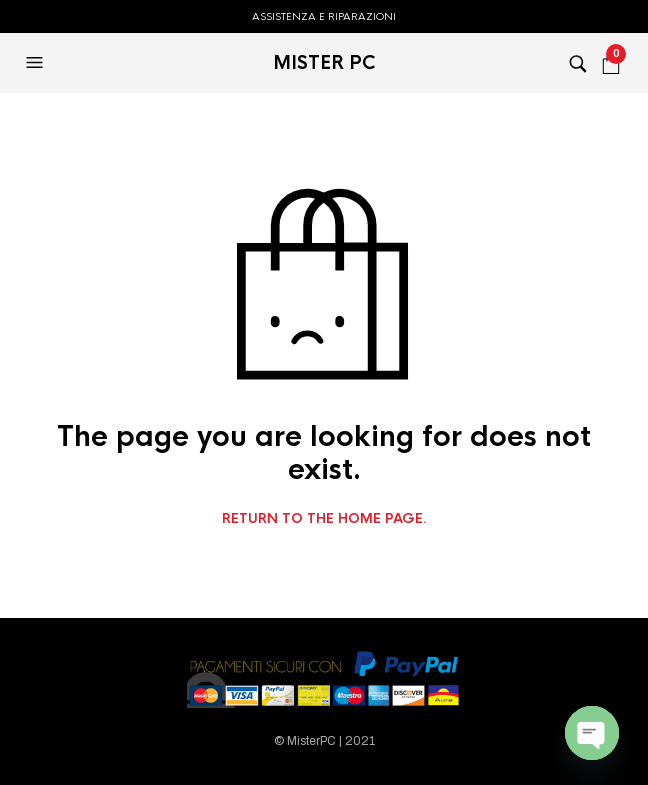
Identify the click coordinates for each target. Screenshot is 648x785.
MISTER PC (324, 63)
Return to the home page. (324, 519)
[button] (37, 63)
